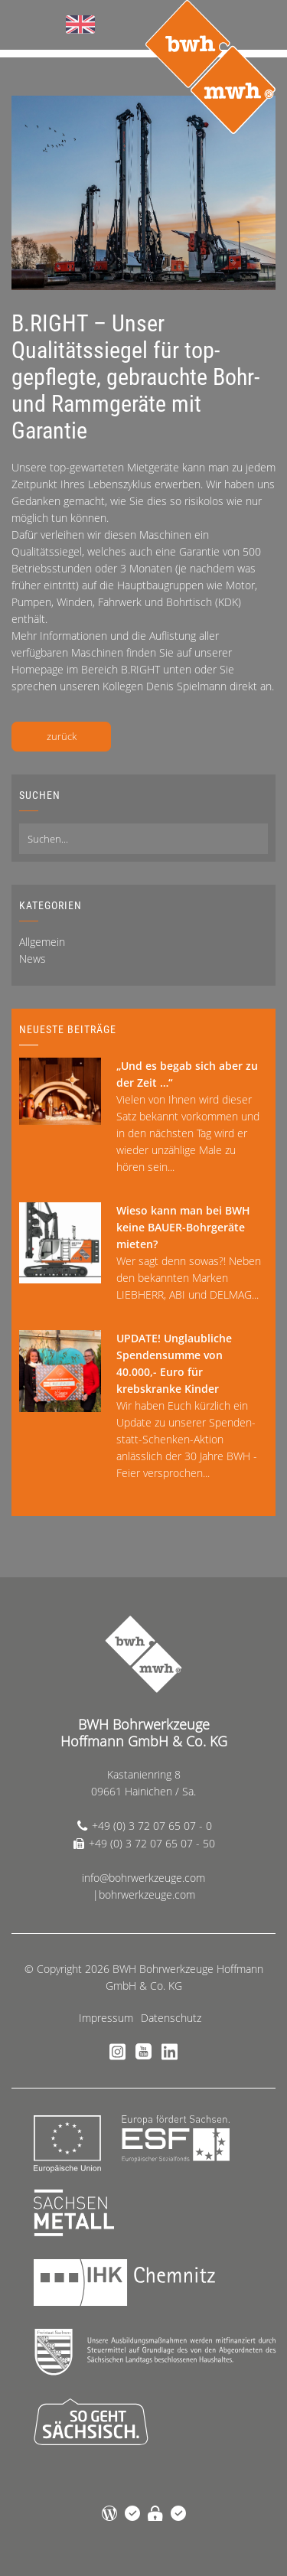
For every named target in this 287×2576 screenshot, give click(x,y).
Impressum (106, 2017)
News (32, 958)
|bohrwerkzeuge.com (144, 1894)
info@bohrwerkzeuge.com (143, 1877)
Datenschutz (171, 2017)
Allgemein (42, 941)
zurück (62, 736)
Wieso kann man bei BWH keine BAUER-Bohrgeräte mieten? (183, 1227)
